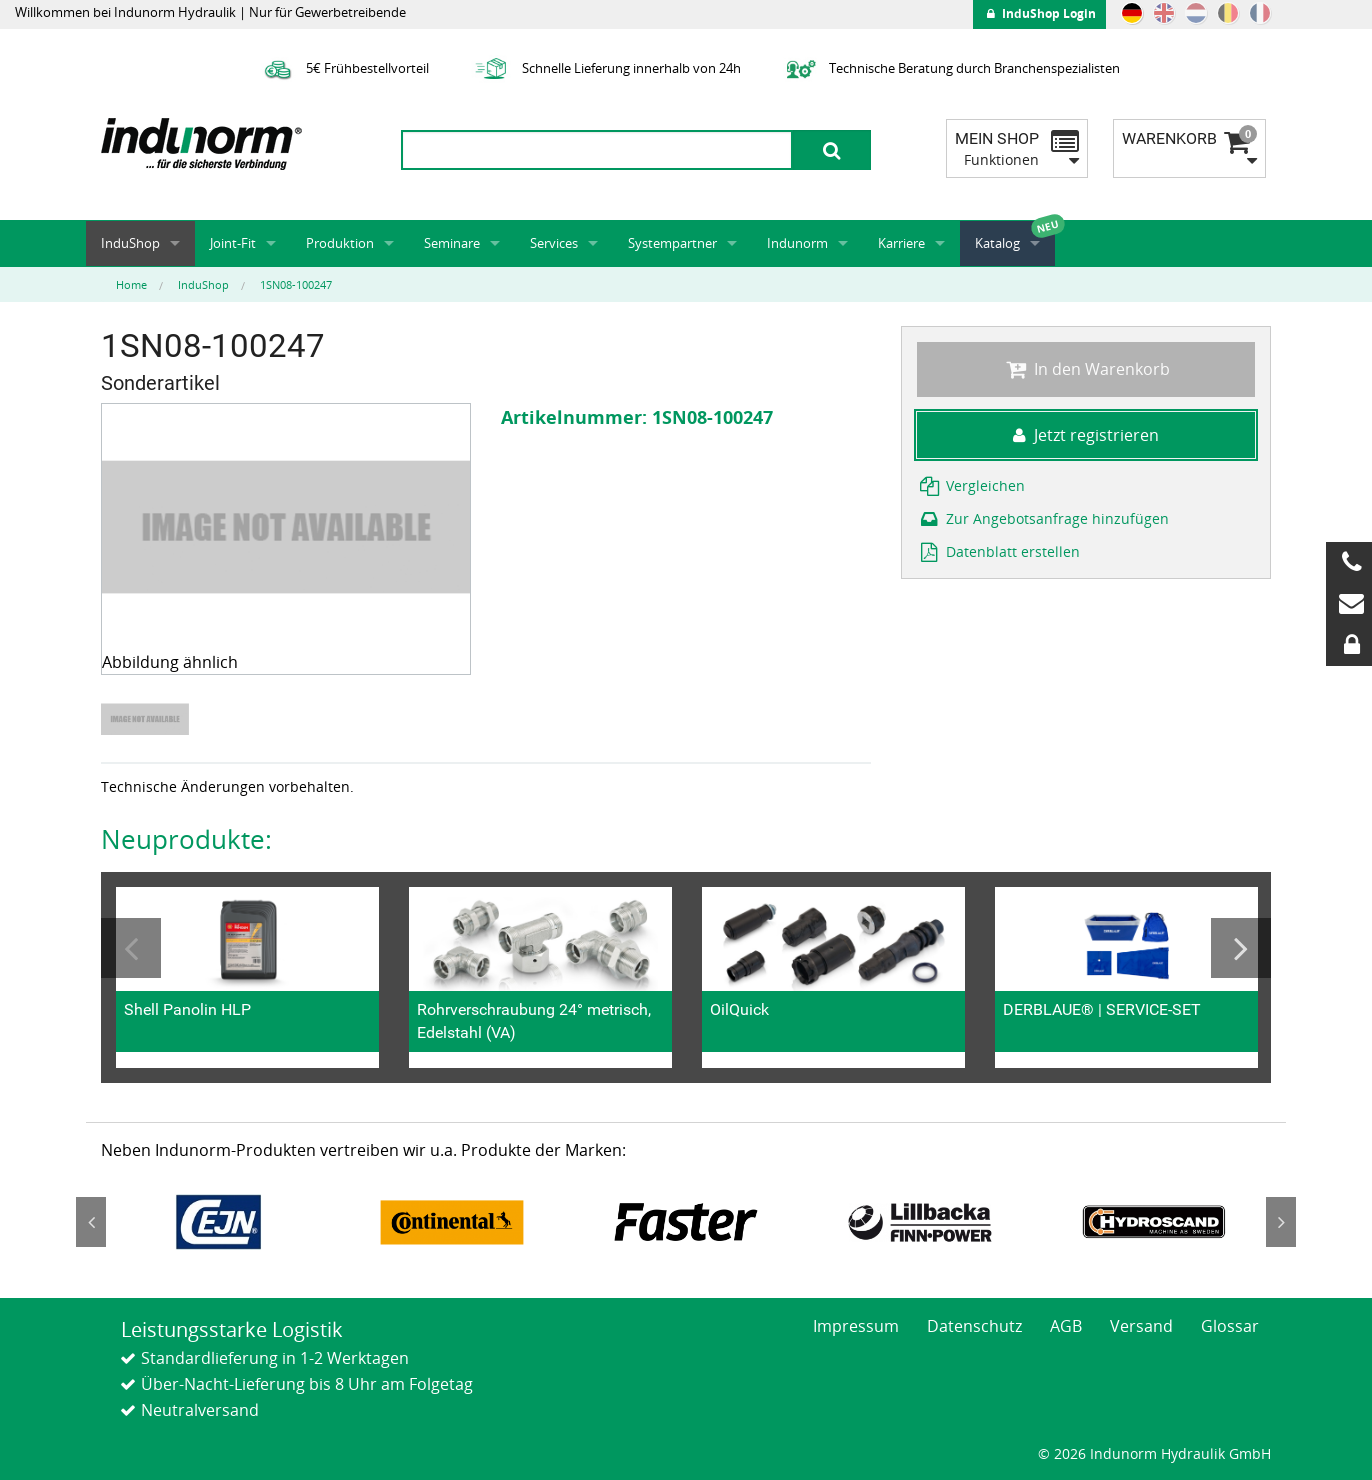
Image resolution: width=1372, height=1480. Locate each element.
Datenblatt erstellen (998, 551)
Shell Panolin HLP (187, 1009)
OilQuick (739, 1009)
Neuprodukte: (186, 839)
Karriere (901, 243)
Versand (1141, 1326)
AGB (1066, 1326)
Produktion (340, 243)
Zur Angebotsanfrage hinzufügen (1043, 518)
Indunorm (797, 243)
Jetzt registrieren (1086, 435)
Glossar (1230, 1326)
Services (554, 243)
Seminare (452, 243)
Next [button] (1241, 948)
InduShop (130, 243)
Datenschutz (974, 1326)
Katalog (997, 243)
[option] (147, 719)
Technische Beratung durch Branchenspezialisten (950, 68)
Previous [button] (131, 948)
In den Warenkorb (1085, 369)
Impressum (856, 1326)
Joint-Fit (233, 243)
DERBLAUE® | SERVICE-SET (1102, 1009)
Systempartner (672, 243)
